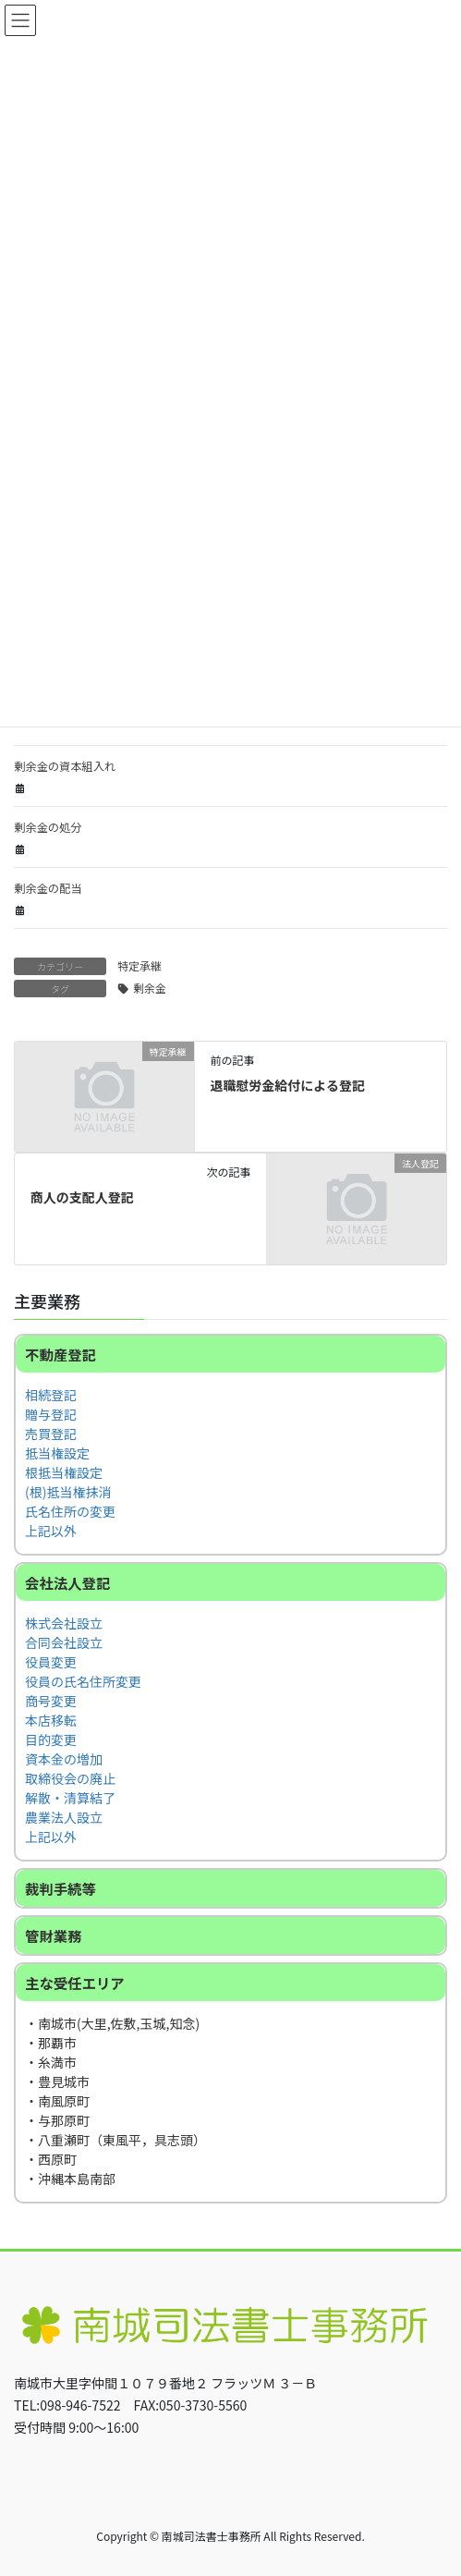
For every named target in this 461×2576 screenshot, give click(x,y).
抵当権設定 (57, 1453)
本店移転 (51, 1720)
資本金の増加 (64, 1759)
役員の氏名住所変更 (83, 1681)
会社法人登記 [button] (67, 1582)
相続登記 (51, 1395)
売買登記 (51, 1433)
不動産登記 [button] (60, 1354)
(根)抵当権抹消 (68, 1492)
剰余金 (149, 987)
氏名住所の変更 (70, 1511)
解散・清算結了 (70, 1798)
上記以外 (51, 1530)
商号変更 (51, 1700)
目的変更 (51, 1739)
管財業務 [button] (53, 1935)
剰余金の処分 (48, 827)
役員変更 (51, 1662)
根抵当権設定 (64, 1472)
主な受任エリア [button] (75, 1982)
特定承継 (139, 965)
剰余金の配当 (48, 888)
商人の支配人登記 (82, 1197)
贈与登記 (51, 1414)
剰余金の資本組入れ (64, 766)
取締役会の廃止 (70, 1778)
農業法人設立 (64, 1817)
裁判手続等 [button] (60, 1888)
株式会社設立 (64, 1623)
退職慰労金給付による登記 (287, 1085)
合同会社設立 (64, 1642)
